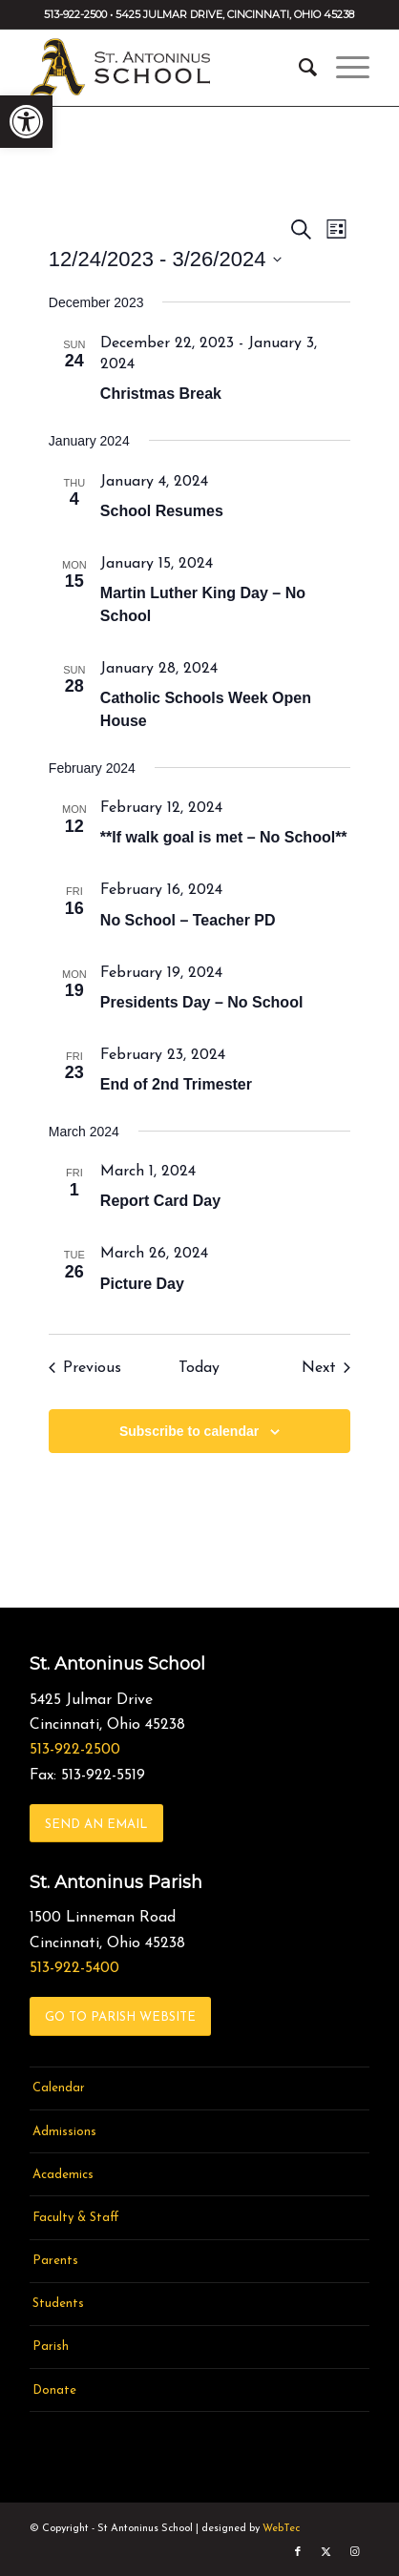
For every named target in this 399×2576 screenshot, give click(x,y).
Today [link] (199, 1368)
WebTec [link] (281, 2529)
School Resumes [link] (161, 511)
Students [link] (58, 2303)
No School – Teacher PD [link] (188, 920)
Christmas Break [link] (160, 393)
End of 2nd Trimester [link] (176, 1084)
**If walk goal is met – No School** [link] (223, 837)
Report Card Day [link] (160, 1201)
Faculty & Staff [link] (75, 2218)
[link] (26, 121)
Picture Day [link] (142, 1284)
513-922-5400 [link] (74, 1968)
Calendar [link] (58, 2088)
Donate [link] (54, 2390)
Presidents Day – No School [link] (202, 1002)
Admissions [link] (64, 2132)
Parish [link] (50, 2346)
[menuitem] (298, 68)
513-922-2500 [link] (75, 1749)
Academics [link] (63, 2175)
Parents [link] (55, 2260)
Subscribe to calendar (189, 1431)
